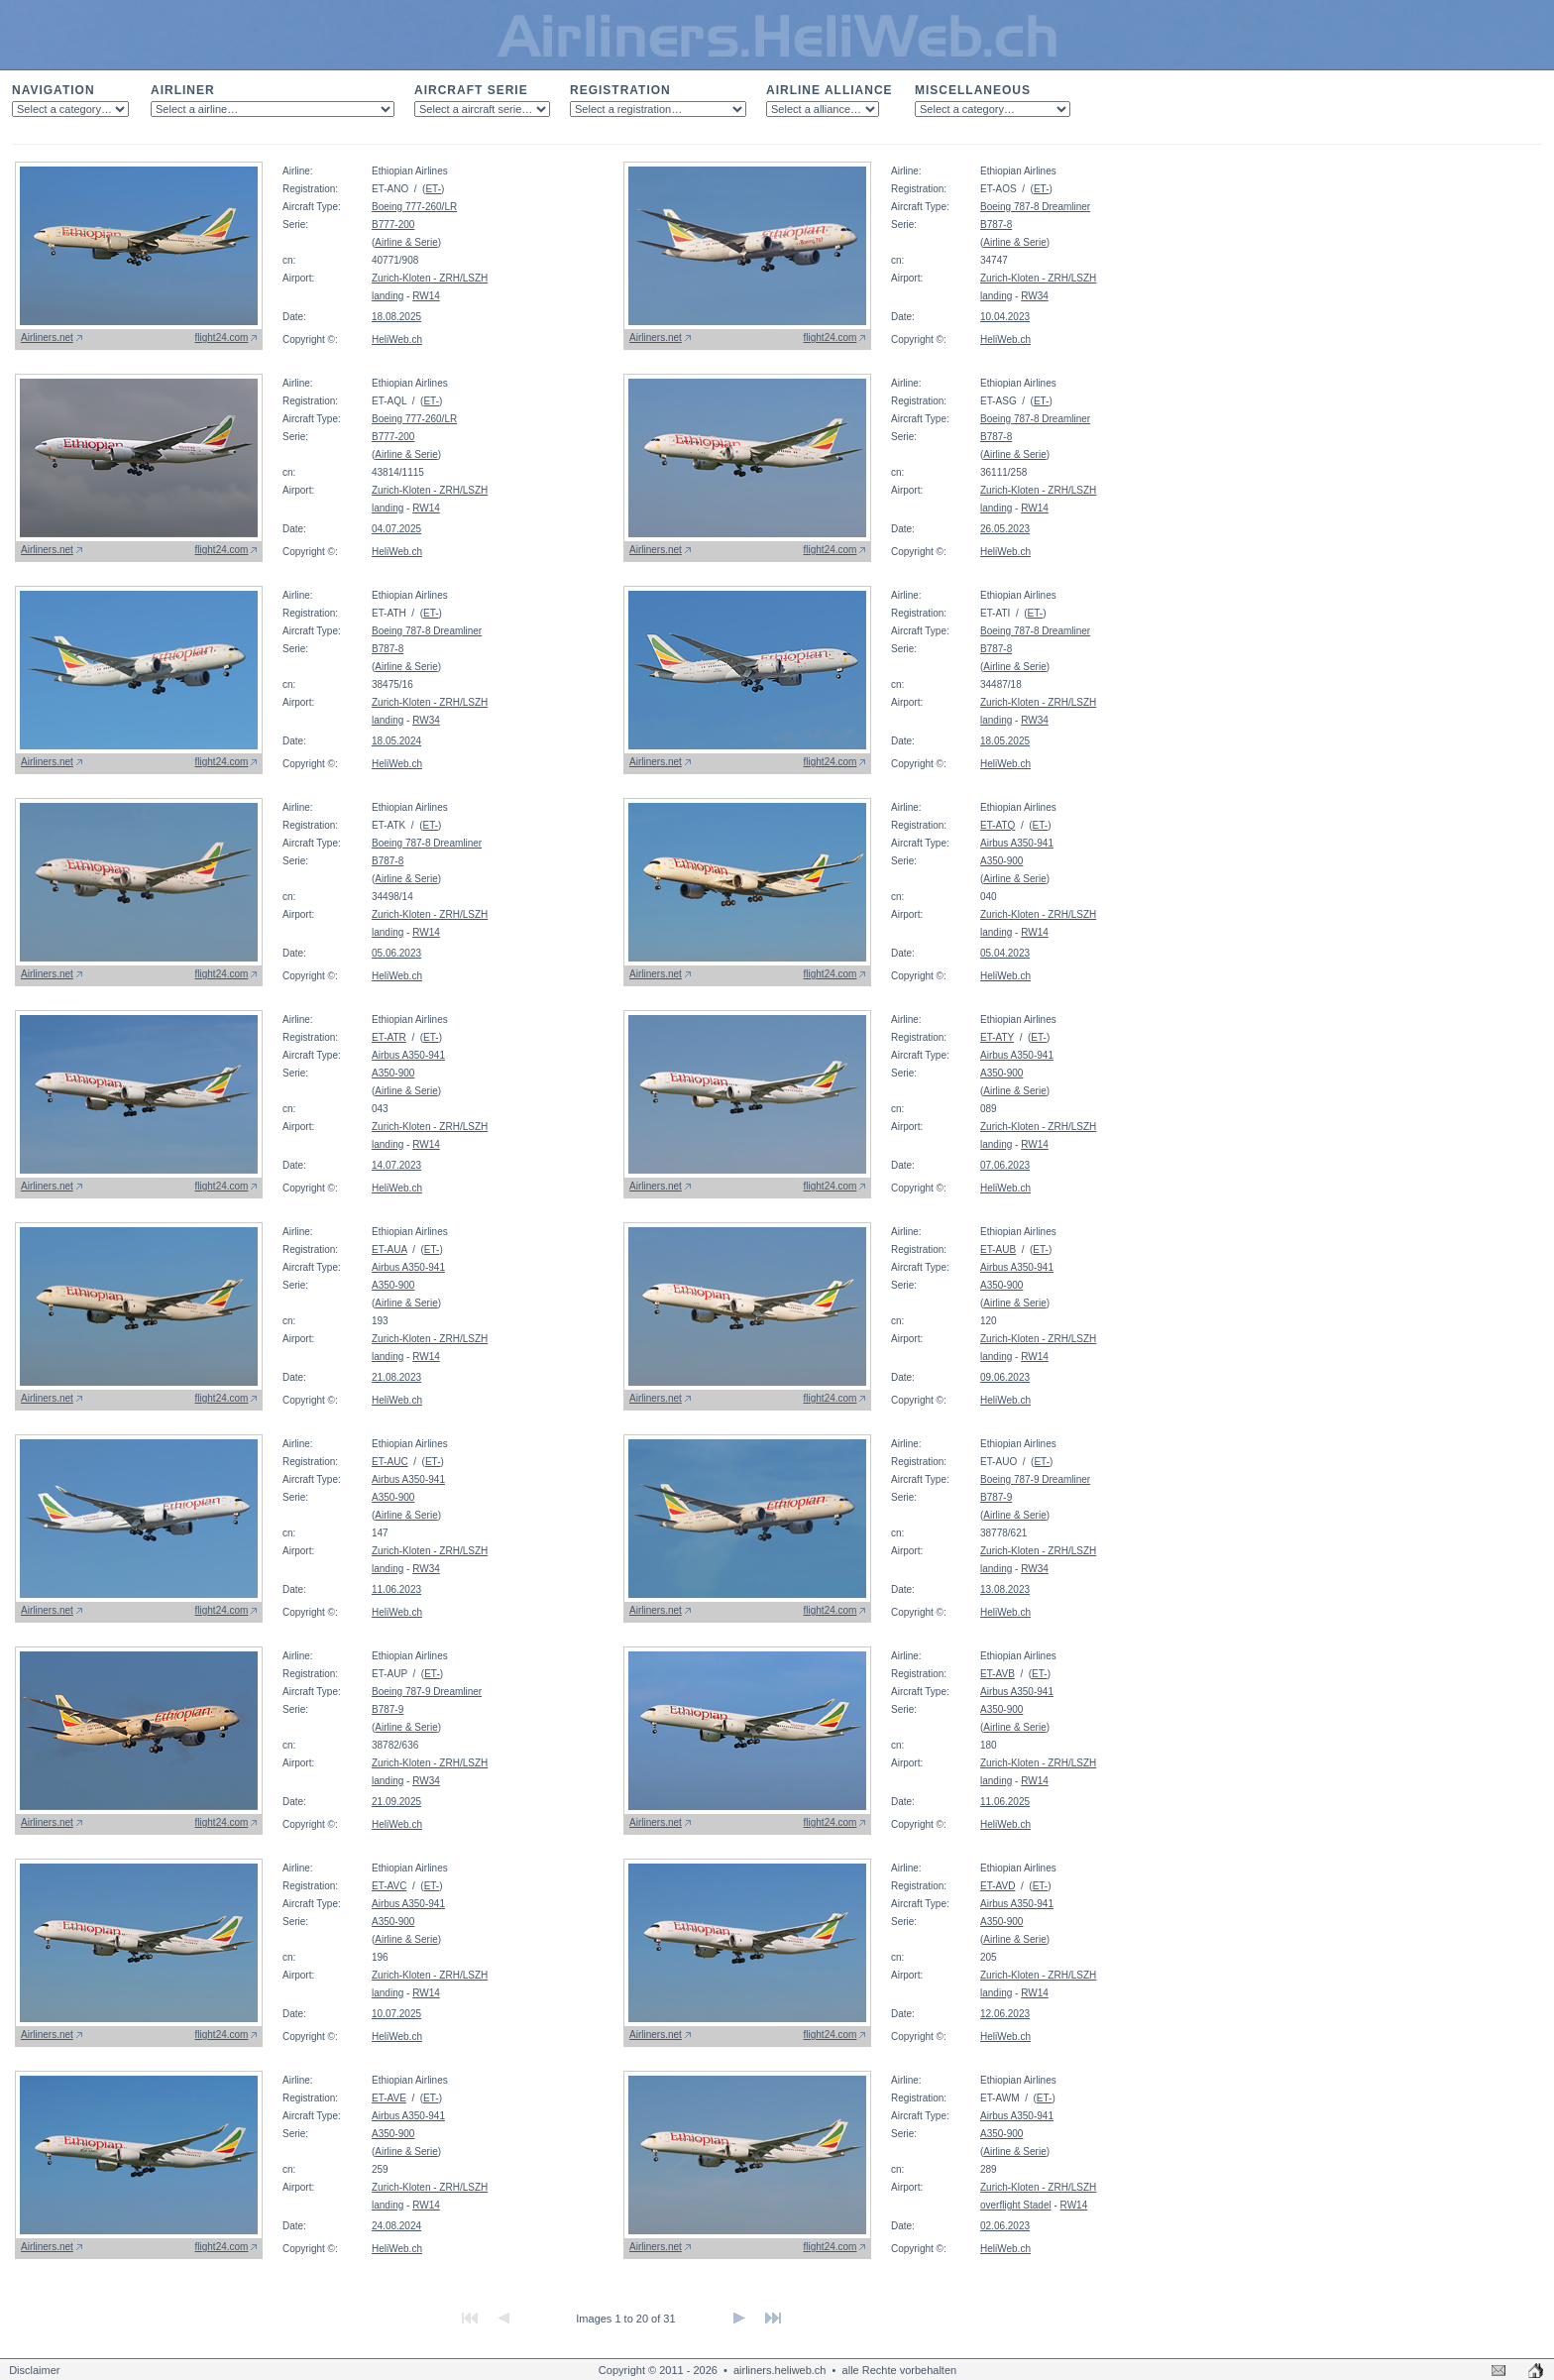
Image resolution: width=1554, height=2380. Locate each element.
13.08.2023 (1005, 1589)
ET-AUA (389, 1249)
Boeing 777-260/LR (414, 206)
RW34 (1035, 295)
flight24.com (222, 337)
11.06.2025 (1005, 1801)
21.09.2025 (396, 1801)
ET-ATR (389, 1037)
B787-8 (996, 224)
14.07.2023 (396, 1165)
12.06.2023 (1005, 2013)
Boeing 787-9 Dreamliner (1035, 1479)
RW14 (426, 295)
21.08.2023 (396, 1377)
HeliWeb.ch (397, 339)
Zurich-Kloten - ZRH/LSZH (430, 278)
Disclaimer (34, 2370)
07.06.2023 (1005, 1165)
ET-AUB (998, 1249)
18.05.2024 (396, 741)
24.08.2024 (396, 2225)
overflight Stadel (1016, 2205)
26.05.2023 (1005, 528)
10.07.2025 (396, 2013)
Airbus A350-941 (1017, 843)
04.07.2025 (396, 528)
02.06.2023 (1005, 2225)
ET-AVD (997, 1885)
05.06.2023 (396, 953)
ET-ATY (997, 1037)
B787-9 (996, 1497)
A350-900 (1001, 860)
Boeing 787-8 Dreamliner (1035, 206)
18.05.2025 (1005, 741)
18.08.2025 (396, 316)
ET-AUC (390, 1461)
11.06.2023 (396, 1589)
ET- (433, 188)
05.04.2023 (1005, 953)
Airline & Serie (406, 242)
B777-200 (393, 224)
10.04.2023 (1005, 316)
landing (387, 295)
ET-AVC (389, 1885)
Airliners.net (47, 337)
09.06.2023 (1005, 1377)
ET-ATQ (997, 825)
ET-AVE (389, 2098)
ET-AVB (997, 1673)
